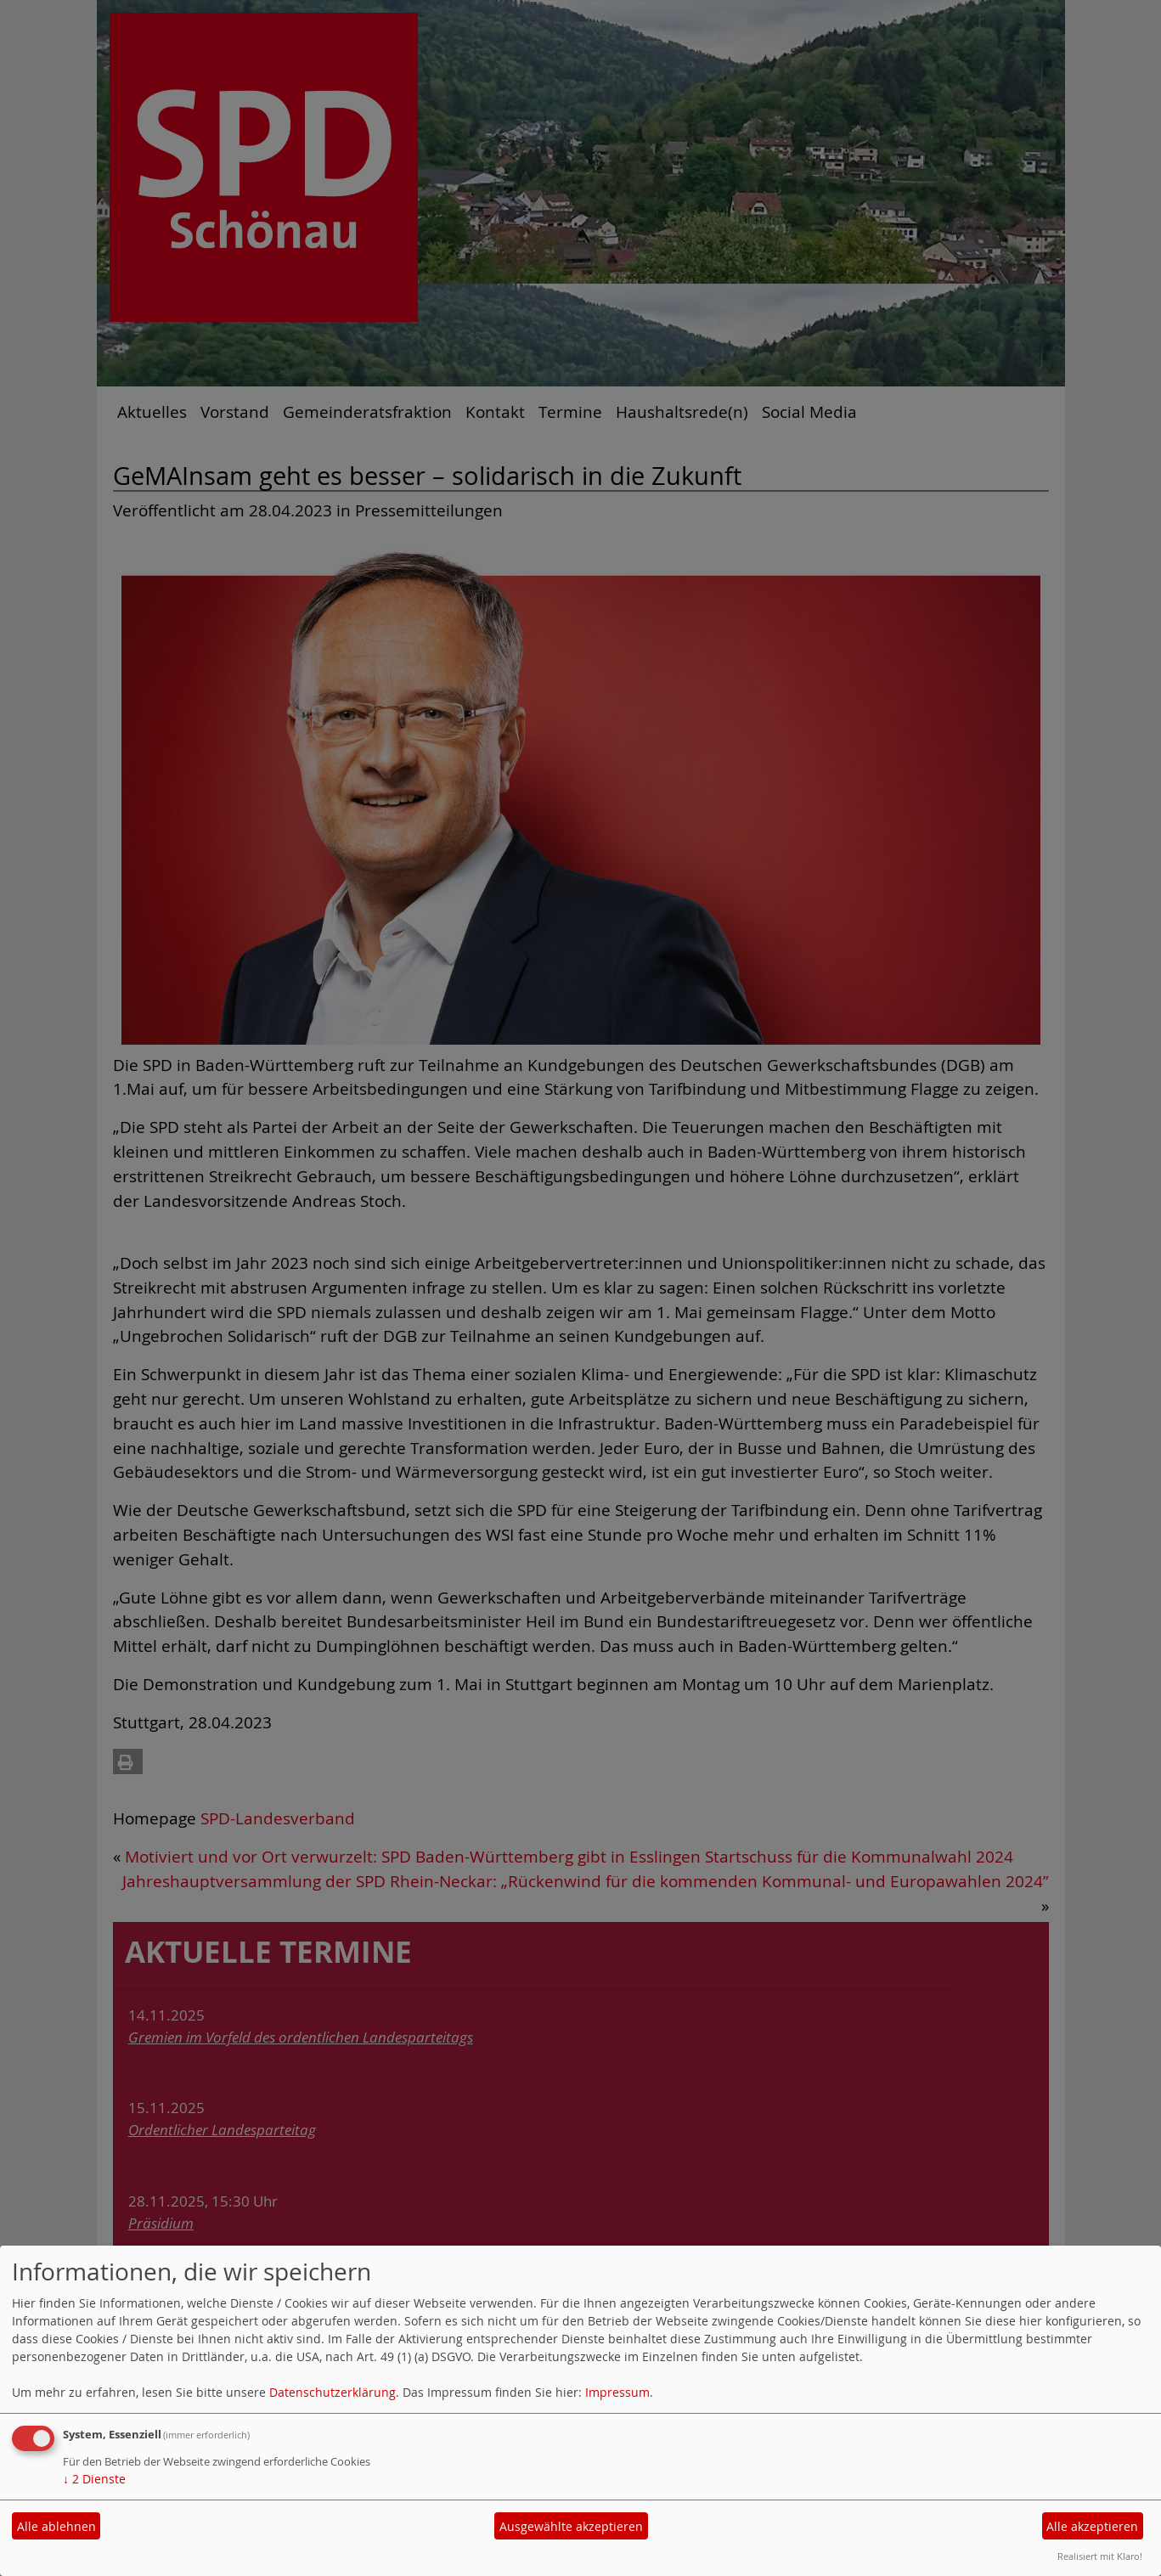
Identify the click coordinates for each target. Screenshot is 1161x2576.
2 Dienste (94, 2479)
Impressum (617, 2392)
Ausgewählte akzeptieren (571, 2526)
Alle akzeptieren (1092, 2526)
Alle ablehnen (56, 2526)
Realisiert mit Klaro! (1099, 2556)
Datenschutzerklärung (332, 2392)
